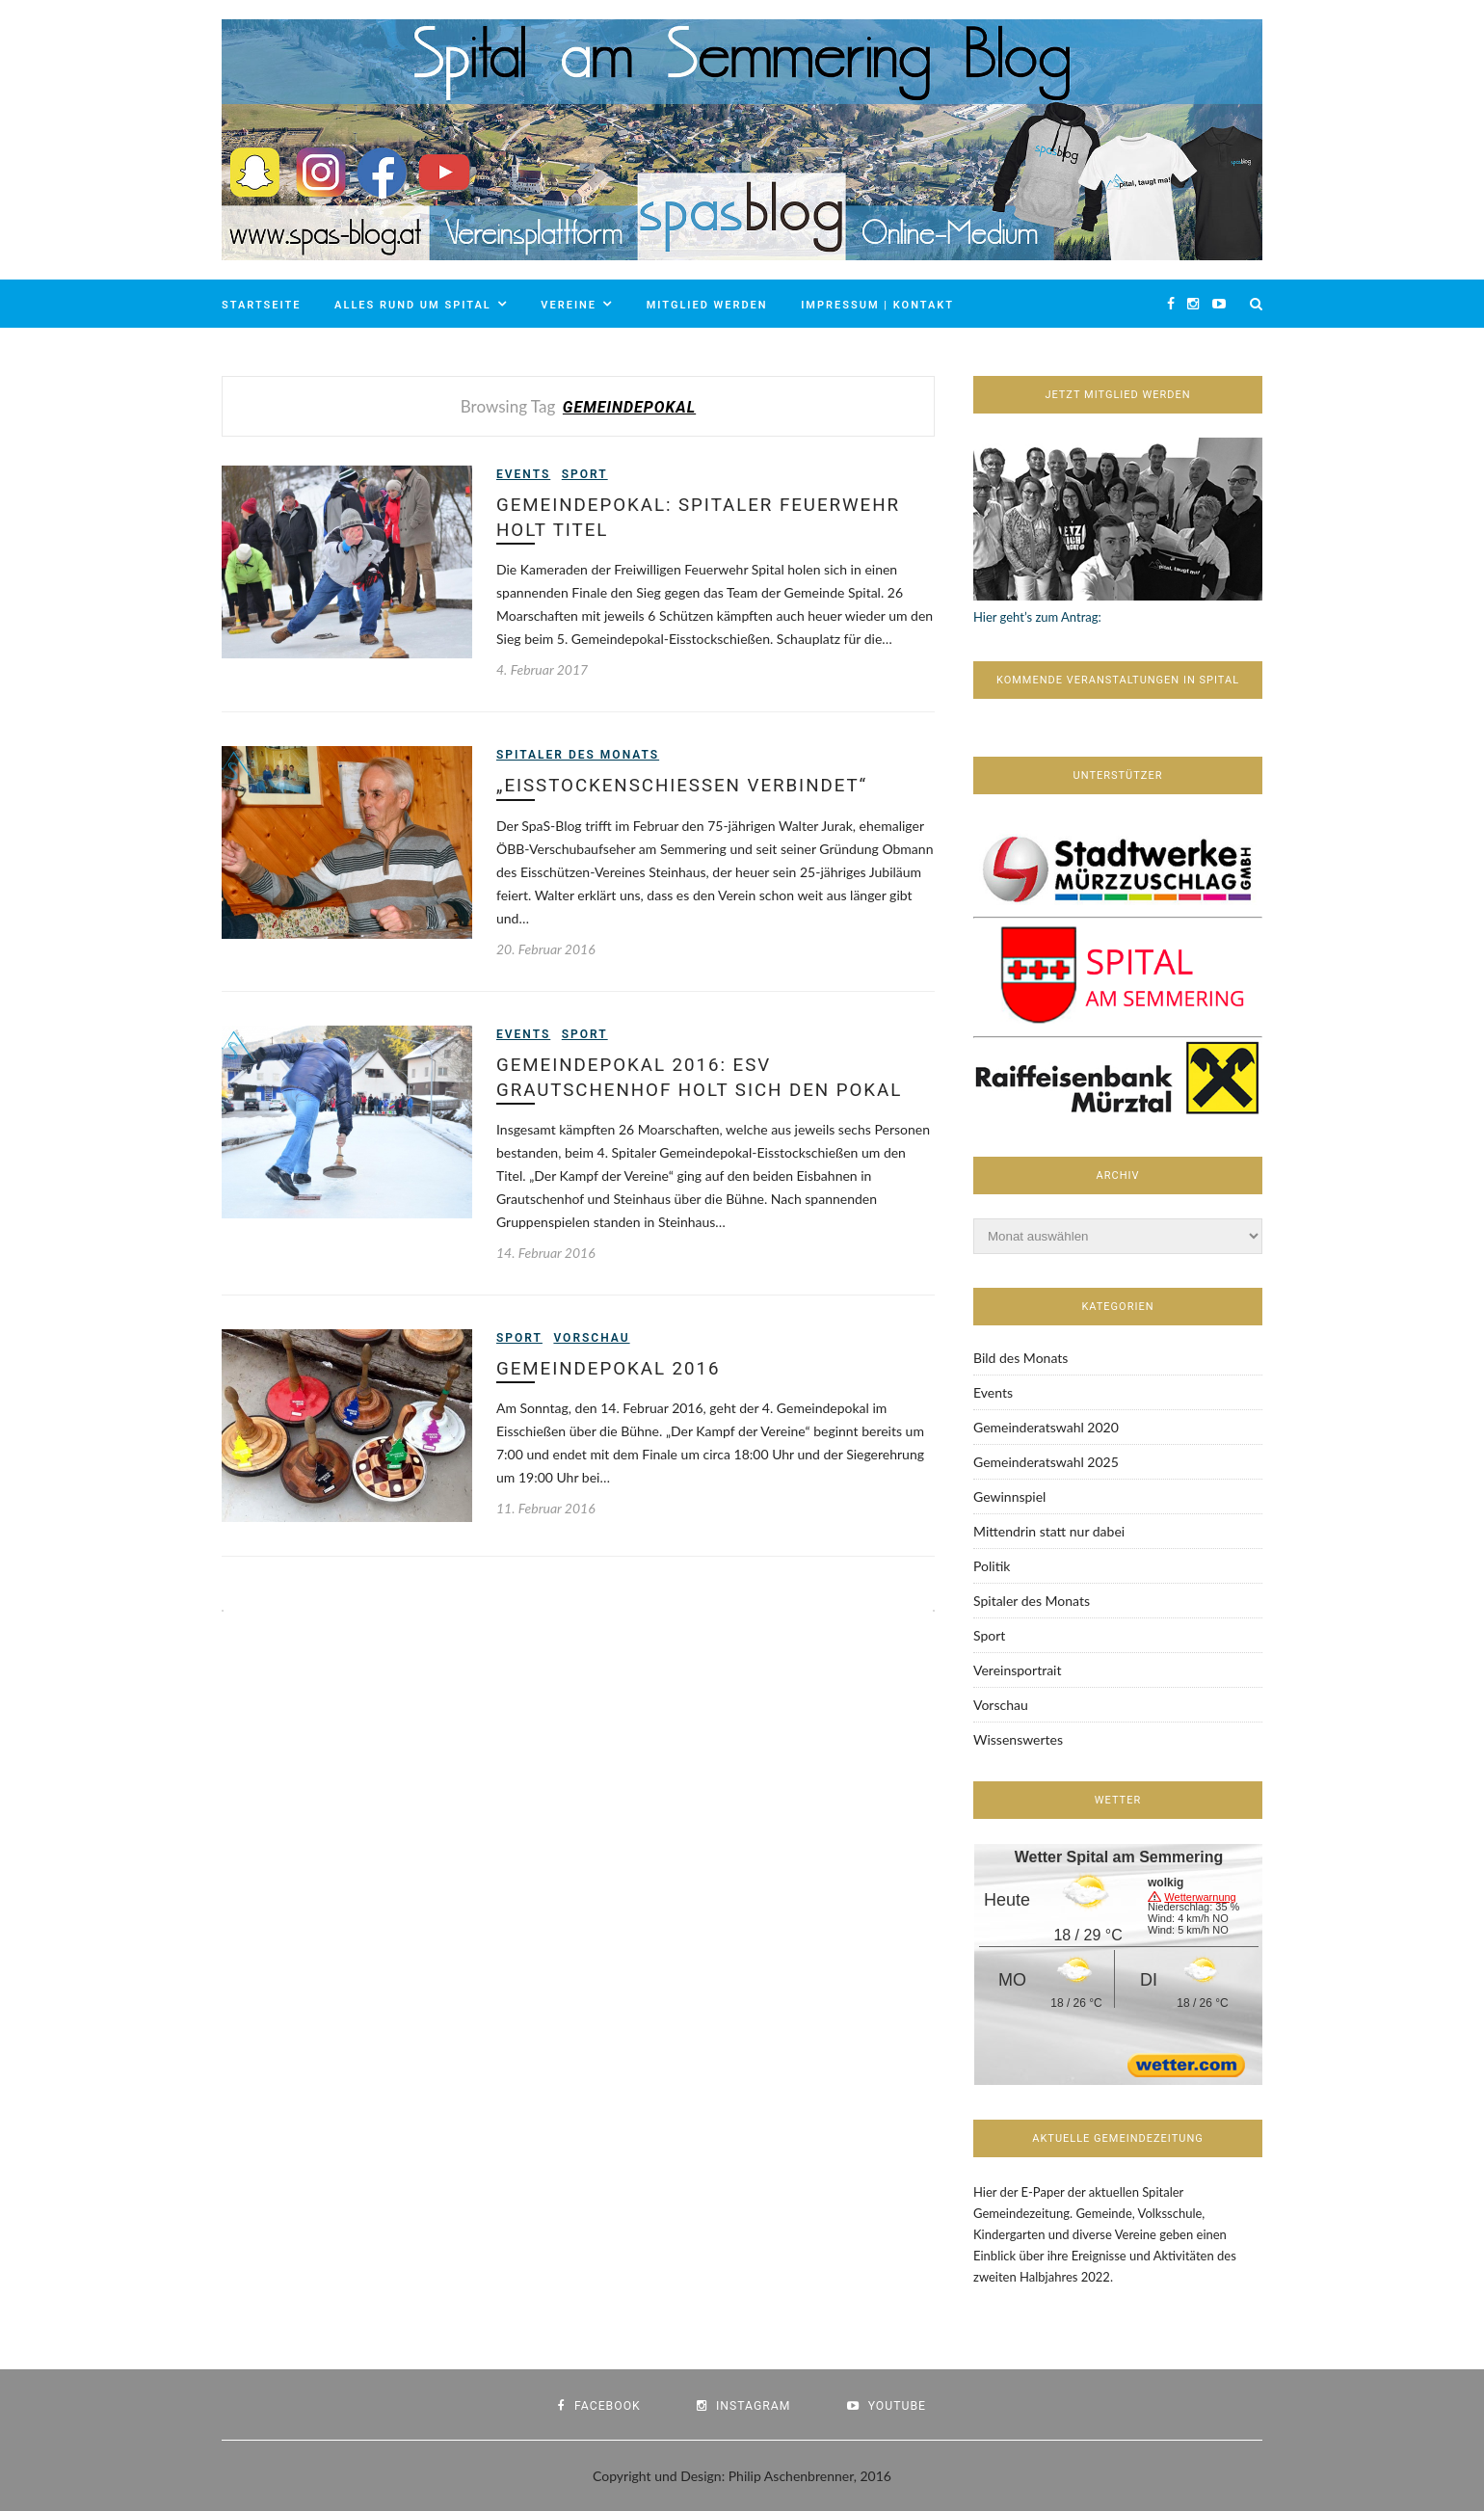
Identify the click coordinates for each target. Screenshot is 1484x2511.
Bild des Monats (1020, 1357)
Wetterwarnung (1199, 1897)
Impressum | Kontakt (877, 305)
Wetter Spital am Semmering (1119, 1857)
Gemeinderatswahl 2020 (1046, 1427)
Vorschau (591, 1340)
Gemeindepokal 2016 (610, 1370)
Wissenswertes (1018, 1739)
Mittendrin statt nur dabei (1049, 1531)
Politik (991, 1566)
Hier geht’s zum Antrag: (1037, 617)
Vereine (568, 305)
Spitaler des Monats (577, 755)
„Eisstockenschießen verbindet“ (684, 786)
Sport (585, 474)
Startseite (262, 305)
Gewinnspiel (1009, 1496)
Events (523, 474)
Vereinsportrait (1017, 1670)
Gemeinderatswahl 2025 (1046, 1462)
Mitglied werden (707, 305)
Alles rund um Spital (412, 305)
